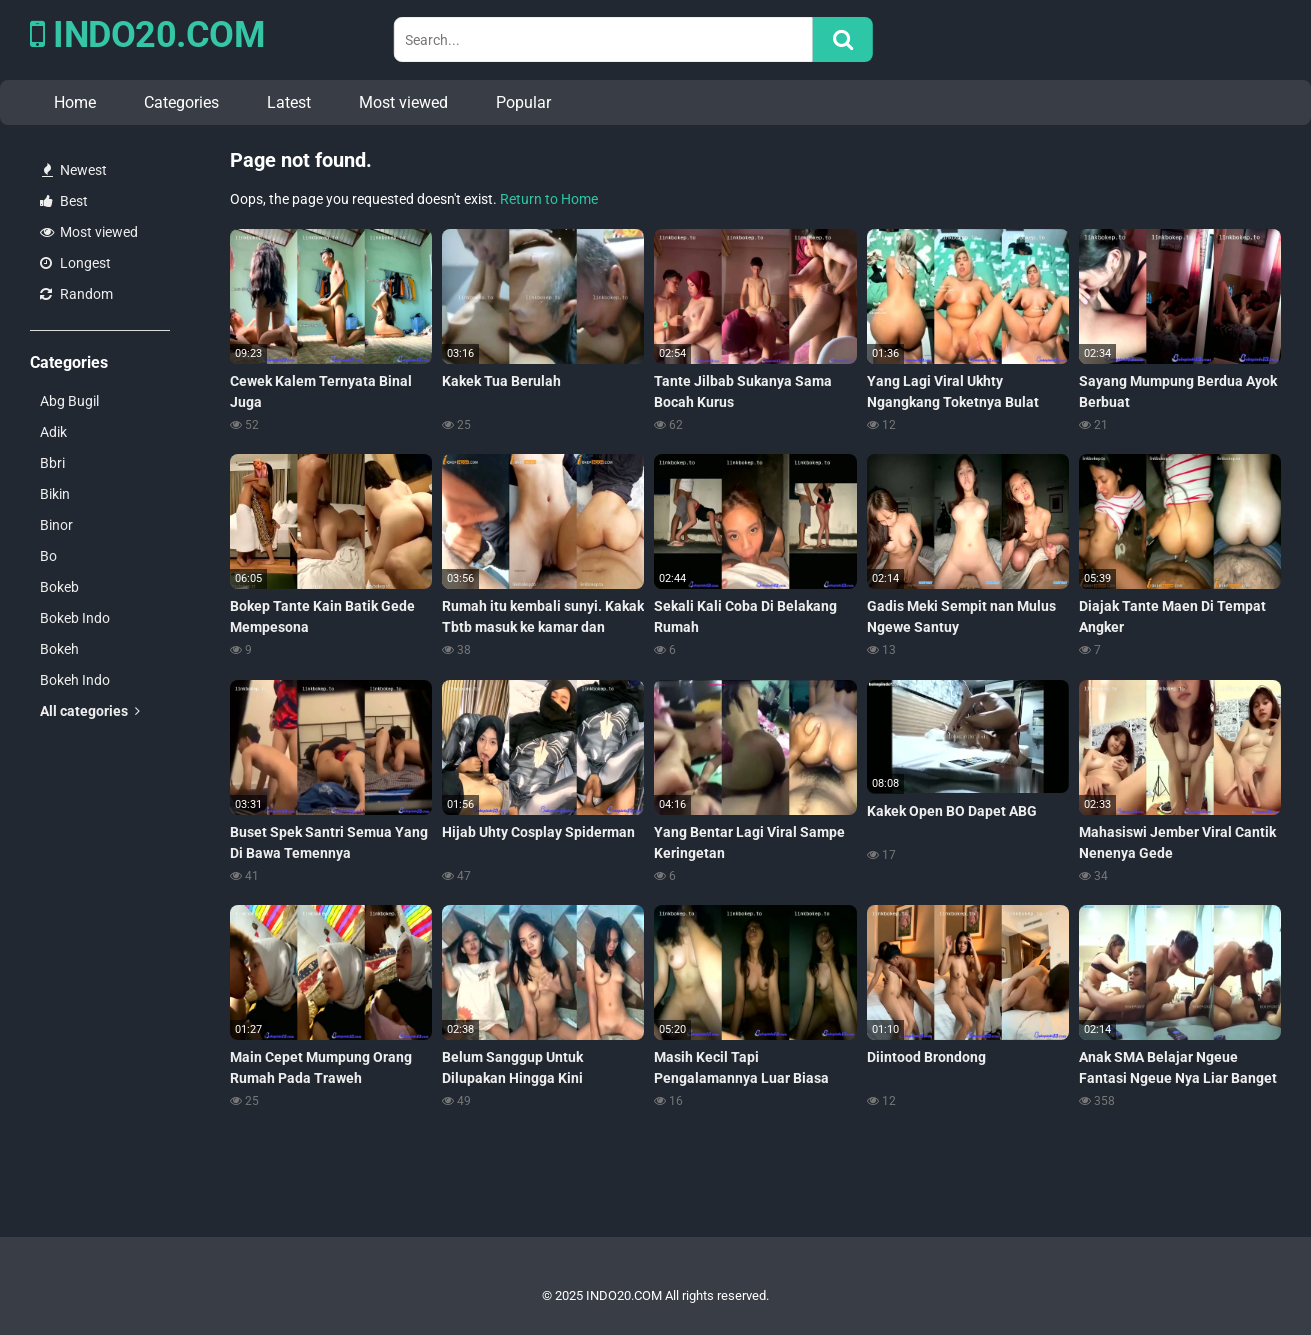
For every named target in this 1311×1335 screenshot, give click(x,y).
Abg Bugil (69, 401)
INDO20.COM (147, 35)
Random (76, 294)
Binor (56, 525)
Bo (48, 556)
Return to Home (549, 199)
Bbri (52, 463)
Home (75, 102)
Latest (289, 102)
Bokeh (59, 649)
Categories (181, 102)
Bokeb (59, 587)
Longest (75, 263)
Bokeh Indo (75, 680)
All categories (90, 711)
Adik (53, 432)
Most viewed (403, 102)
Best (64, 201)
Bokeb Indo (75, 618)
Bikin (55, 494)
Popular (523, 102)
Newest (74, 170)
